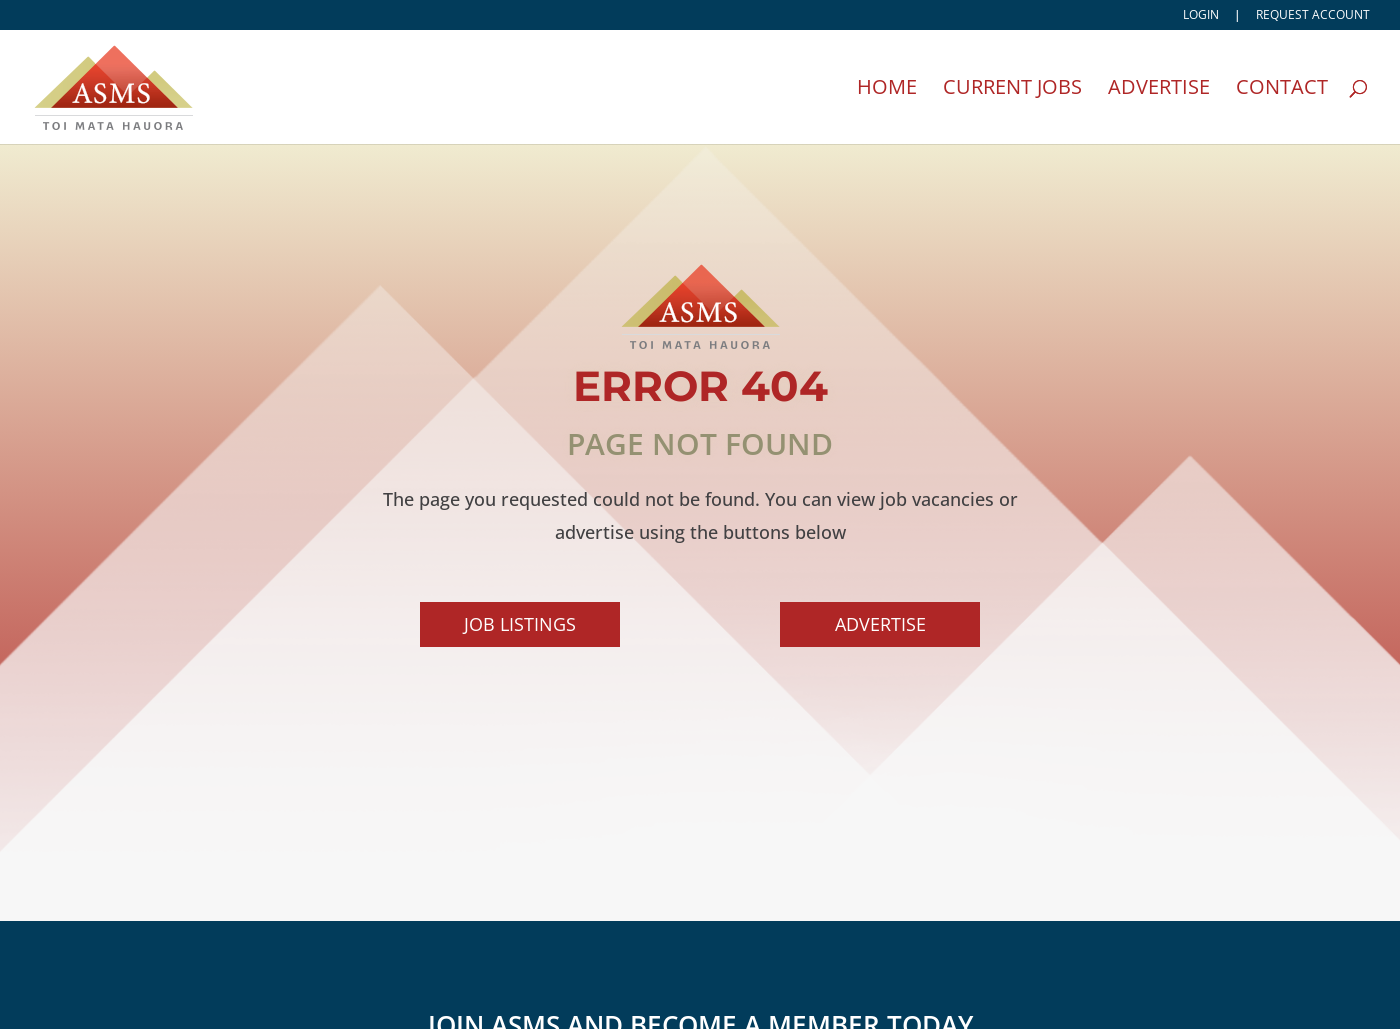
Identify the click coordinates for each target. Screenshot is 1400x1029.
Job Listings (524, 632)
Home (887, 90)
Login (1201, 16)
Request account (1313, 16)
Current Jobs (1012, 90)
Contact (1282, 90)
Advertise (1159, 90)
